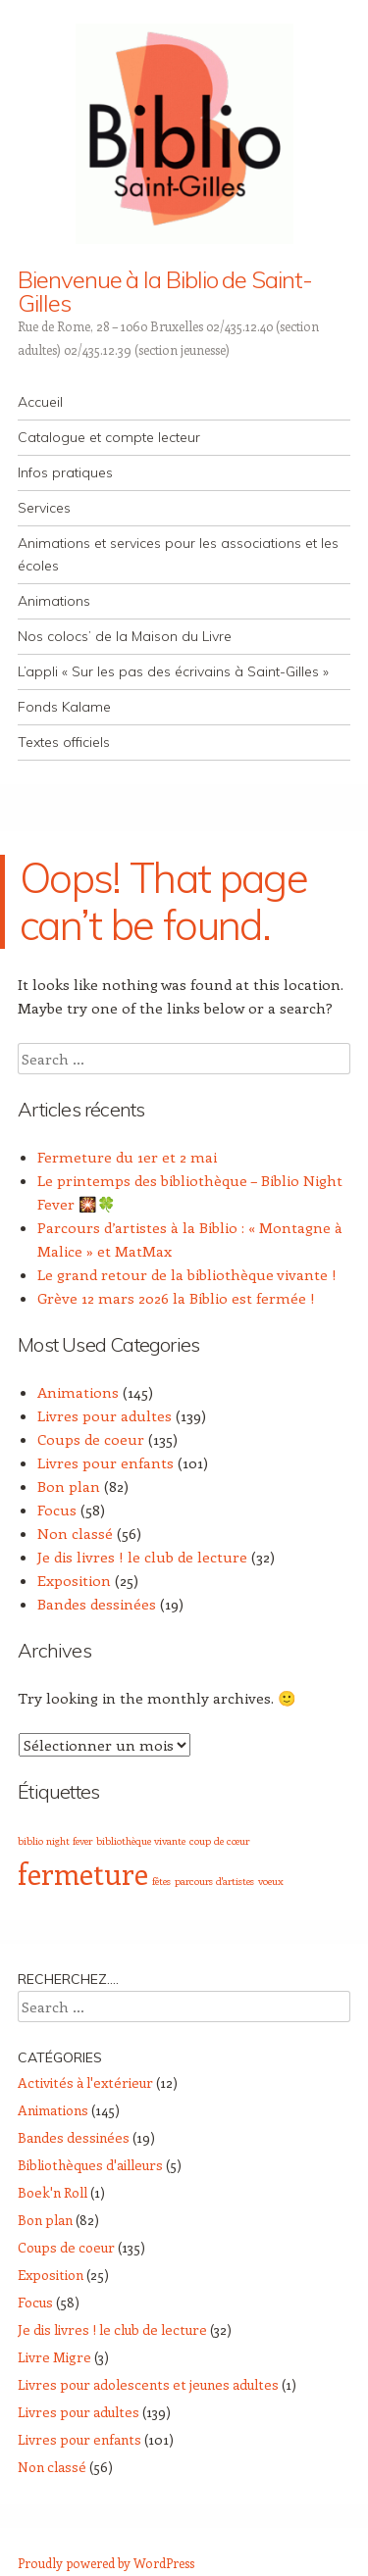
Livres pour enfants (105, 1462)
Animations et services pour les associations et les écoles (178, 554)
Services (44, 508)
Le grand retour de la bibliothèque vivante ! (187, 1274)
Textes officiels (64, 742)
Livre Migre (54, 2357)
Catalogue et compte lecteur (109, 437)
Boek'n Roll (52, 2192)
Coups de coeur (90, 1439)
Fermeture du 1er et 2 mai (127, 1156)
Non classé (75, 1533)
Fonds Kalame (64, 707)
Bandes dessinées (96, 1603)
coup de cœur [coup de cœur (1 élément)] (219, 1841)
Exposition (74, 1580)
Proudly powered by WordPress (106, 2562)
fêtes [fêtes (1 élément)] (161, 1881)
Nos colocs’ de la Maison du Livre (125, 636)
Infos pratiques (65, 472)
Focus (57, 1509)
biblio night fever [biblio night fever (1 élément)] (55, 1841)
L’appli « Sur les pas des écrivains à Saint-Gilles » (173, 671)
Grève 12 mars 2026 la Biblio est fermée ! (176, 1298)
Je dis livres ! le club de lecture (142, 1556)
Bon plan (68, 1486)
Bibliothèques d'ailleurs (90, 2164)
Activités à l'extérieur (85, 2082)
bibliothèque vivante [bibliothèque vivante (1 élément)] (140, 1841)
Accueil (40, 402)
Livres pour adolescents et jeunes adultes (148, 2384)
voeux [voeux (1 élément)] (271, 1881)
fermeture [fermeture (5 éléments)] (83, 1873)
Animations (54, 601)
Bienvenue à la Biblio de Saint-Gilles (165, 291)
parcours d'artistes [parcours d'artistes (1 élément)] (214, 1881)
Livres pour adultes (104, 1415)
